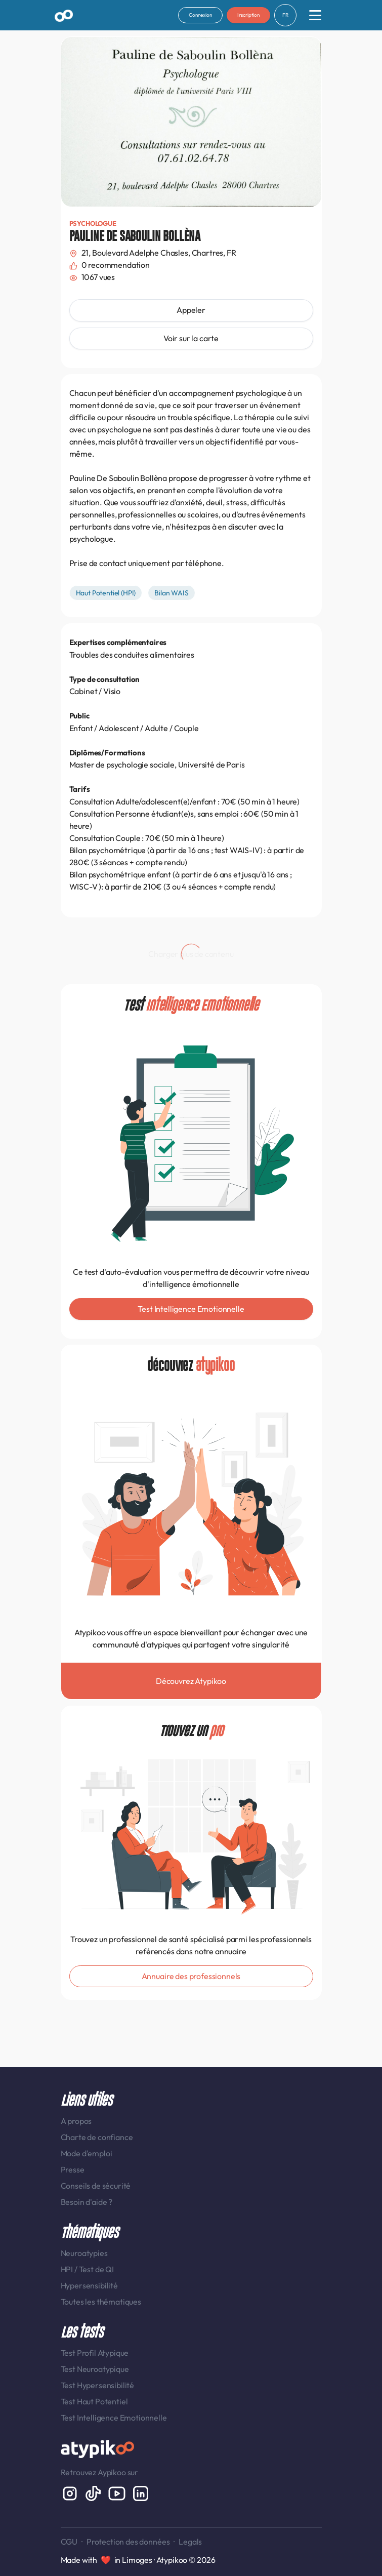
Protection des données (128, 2542)
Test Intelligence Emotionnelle (114, 2417)
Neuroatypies (84, 2253)
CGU (69, 2542)
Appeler (191, 310)
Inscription (248, 15)
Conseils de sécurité (96, 2186)
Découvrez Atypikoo (191, 1681)
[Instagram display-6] (70, 2492)
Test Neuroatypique (95, 2369)
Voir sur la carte (191, 338)
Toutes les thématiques (101, 2302)
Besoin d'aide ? (87, 2202)
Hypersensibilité (89, 2285)
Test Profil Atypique (95, 2353)
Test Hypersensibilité (98, 2385)
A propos (76, 2121)
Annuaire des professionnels (191, 1976)
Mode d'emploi (86, 2153)
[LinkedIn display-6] (141, 2492)
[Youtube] (118, 2492)
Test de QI (96, 2269)
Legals (190, 2542)
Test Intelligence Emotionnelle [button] (191, 1309)
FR (285, 15)
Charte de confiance (97, 2137)
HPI (67, 2269)
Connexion (200, 15)
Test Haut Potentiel (94, 2401)
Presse (72, 2169)
